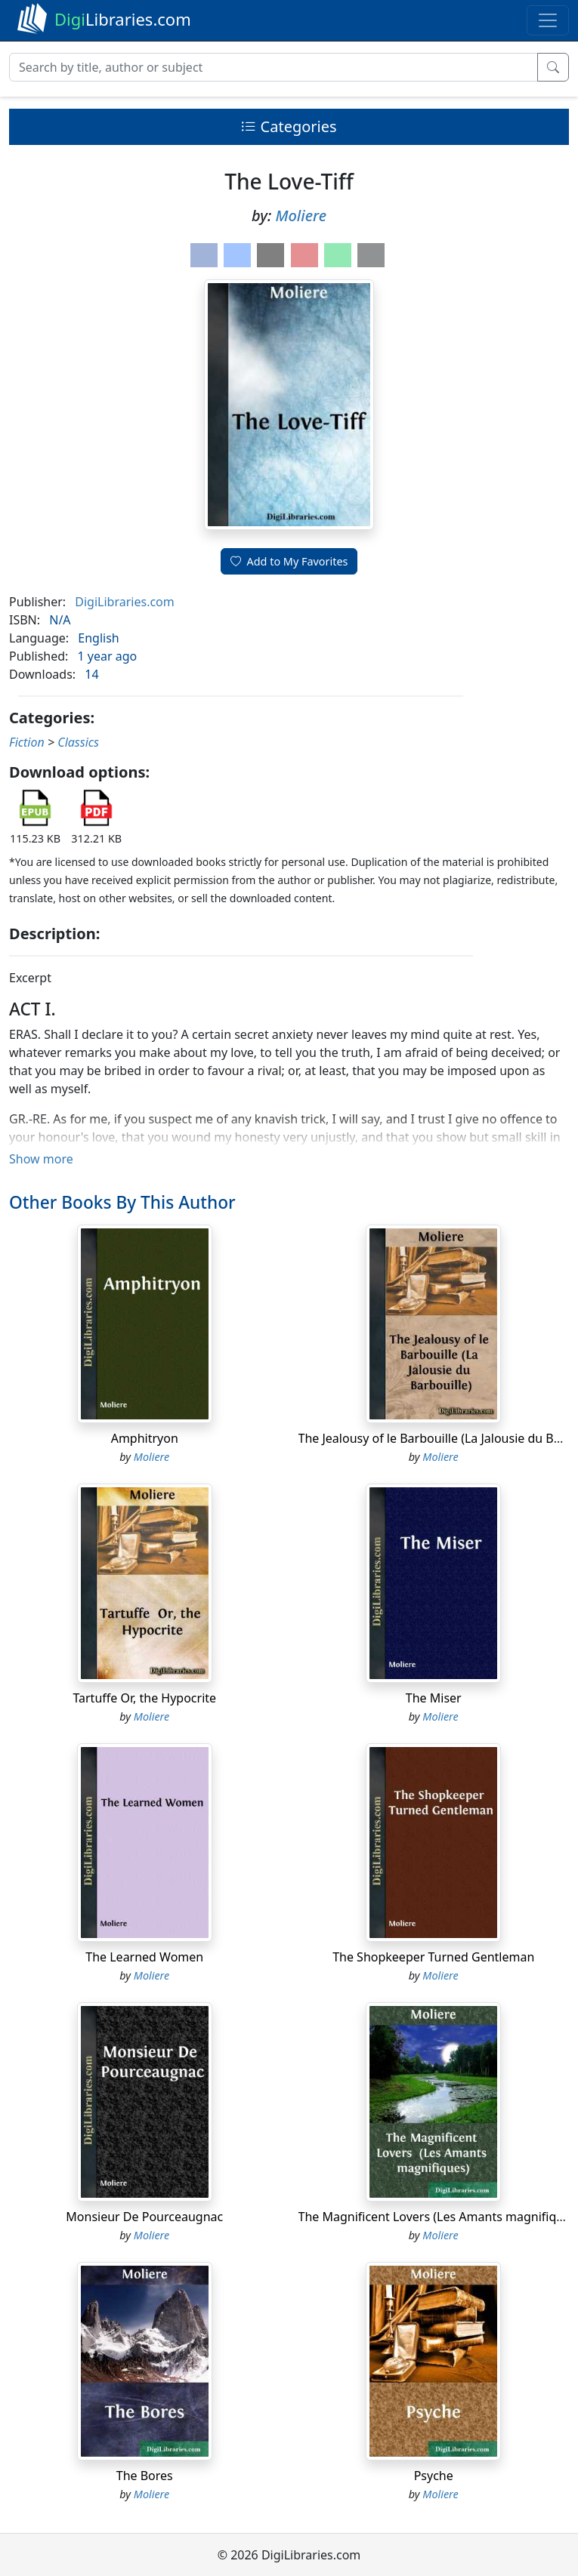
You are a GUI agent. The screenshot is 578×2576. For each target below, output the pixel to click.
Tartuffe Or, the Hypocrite (144, 1698)
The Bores (144, 2475)
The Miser (434, 1698)
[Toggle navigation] (548, 20)
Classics (78, 742)
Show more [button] (41, 1159)
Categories (288, 126)
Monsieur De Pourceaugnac (144, 2216)
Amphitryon (144, 1438)
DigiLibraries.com (124, 601)
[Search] (273, 67)
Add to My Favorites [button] (289, 561)
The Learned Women (144, 1957)
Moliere (300, 215)
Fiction (27, 742)
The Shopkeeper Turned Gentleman (433, 1957)
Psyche (433, 2475)
